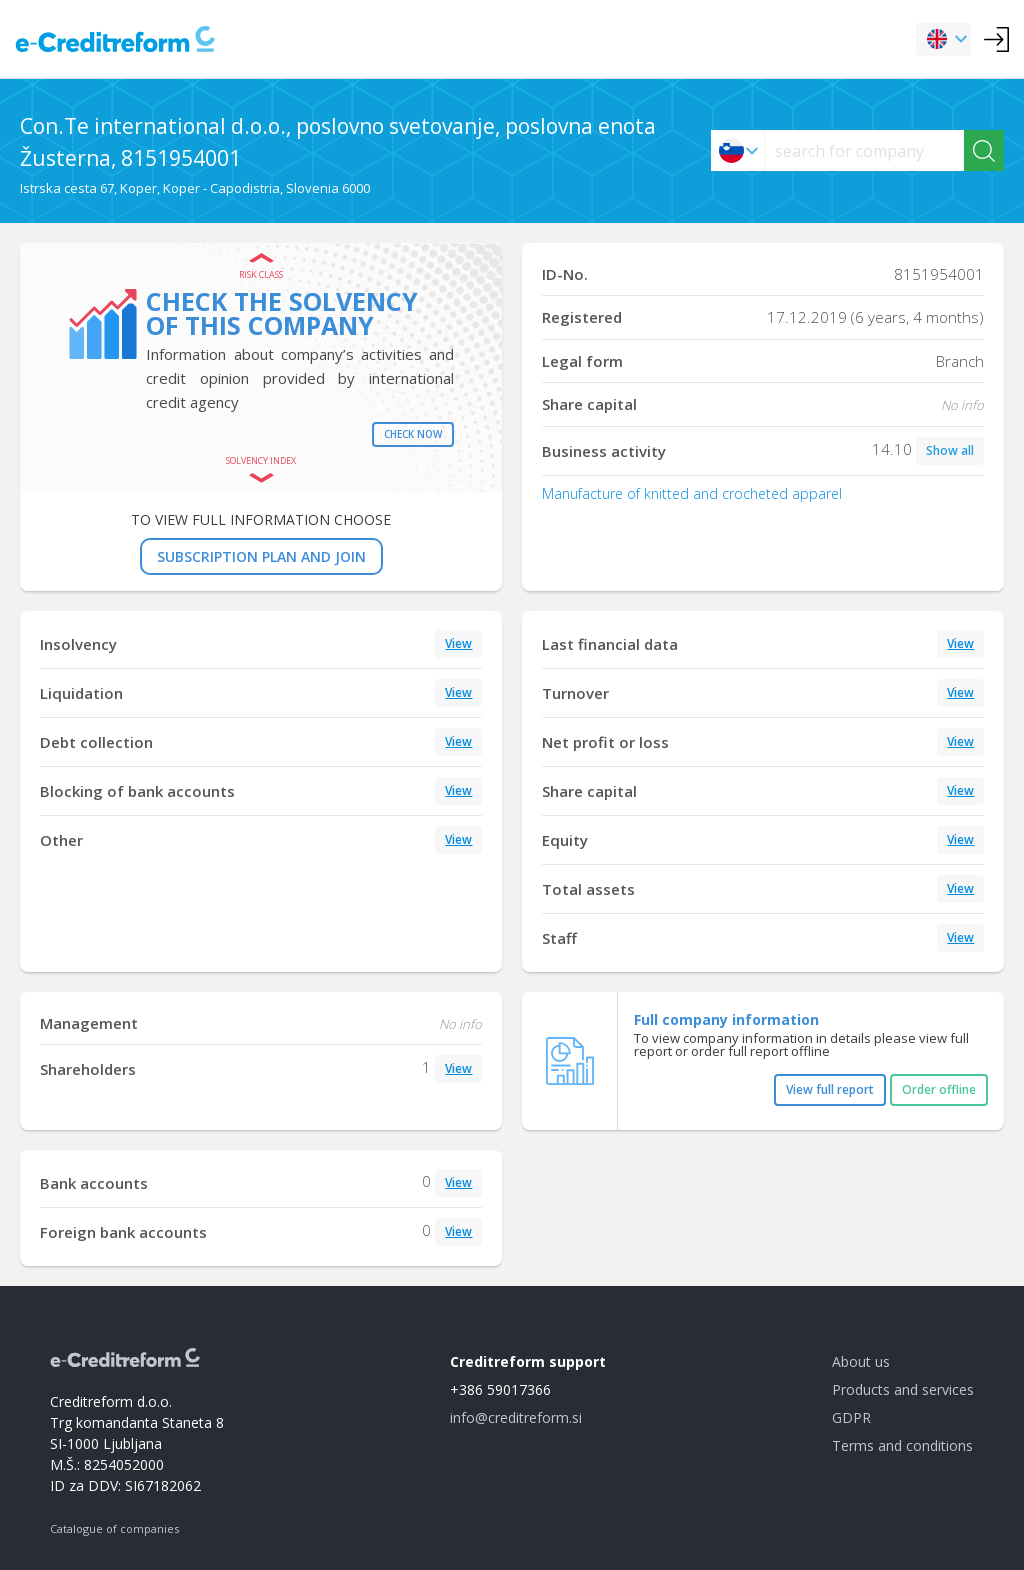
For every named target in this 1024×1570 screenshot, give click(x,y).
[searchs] (864, 150)
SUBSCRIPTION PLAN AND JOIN (261, 556)
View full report (830, 1089)
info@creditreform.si (516, 1417)
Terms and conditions (902, 1445)
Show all (950, 450)
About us (861, 1361)
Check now (413, 434)
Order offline (939, 1089)
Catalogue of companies (114, 1528)
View (458, 643)
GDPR (851, 1417)
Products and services (903, 1389)
